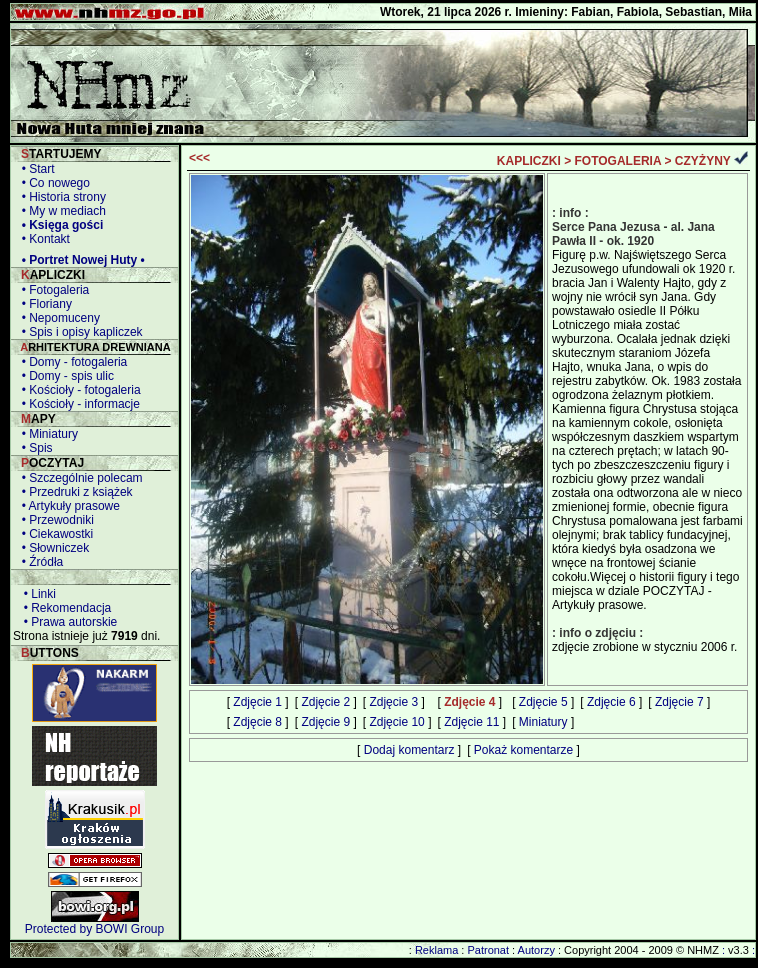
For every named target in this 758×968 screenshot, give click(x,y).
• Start (35, 169)
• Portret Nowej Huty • (80, 260)
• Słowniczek (52, 548)
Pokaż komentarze (523, 750)
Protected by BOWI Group (94, 929)
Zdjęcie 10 (396, 722)
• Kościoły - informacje (77, 404)
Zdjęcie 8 (257, 722)
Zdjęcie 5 (543, 702)
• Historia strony (60, 197)
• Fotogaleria (52, 290)
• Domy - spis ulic (64, 376)
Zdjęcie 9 (325, 722)
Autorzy (536, 950)
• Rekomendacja (64, 608)
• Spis (34, 448)
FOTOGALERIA (618, 161)
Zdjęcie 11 (471, 722)
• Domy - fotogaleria (71, 362)
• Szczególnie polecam (79, 478)
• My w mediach (60, 211)
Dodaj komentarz (409, 750)
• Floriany (43, 304)
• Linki (36, 594)
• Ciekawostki (54, 534)
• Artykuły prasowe (67, 506)
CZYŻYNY (703, 161)
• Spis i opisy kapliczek (79, 332)
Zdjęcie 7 (679, 702)
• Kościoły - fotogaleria (78, 390)
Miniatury (543, 722)
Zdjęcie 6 (611, 702)
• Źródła (39, 562)
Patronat (488, 950)
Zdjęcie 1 (257, 702)
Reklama (436, 950)
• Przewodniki (54, 520)
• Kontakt (42, 239)
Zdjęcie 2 (325, 702)
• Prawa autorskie (67, 622)
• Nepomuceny (57, 318)
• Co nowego (52, 183)
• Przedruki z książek (74, 492)
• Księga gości (59, 225)
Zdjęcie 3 (393, 702)
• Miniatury (46, 434)
